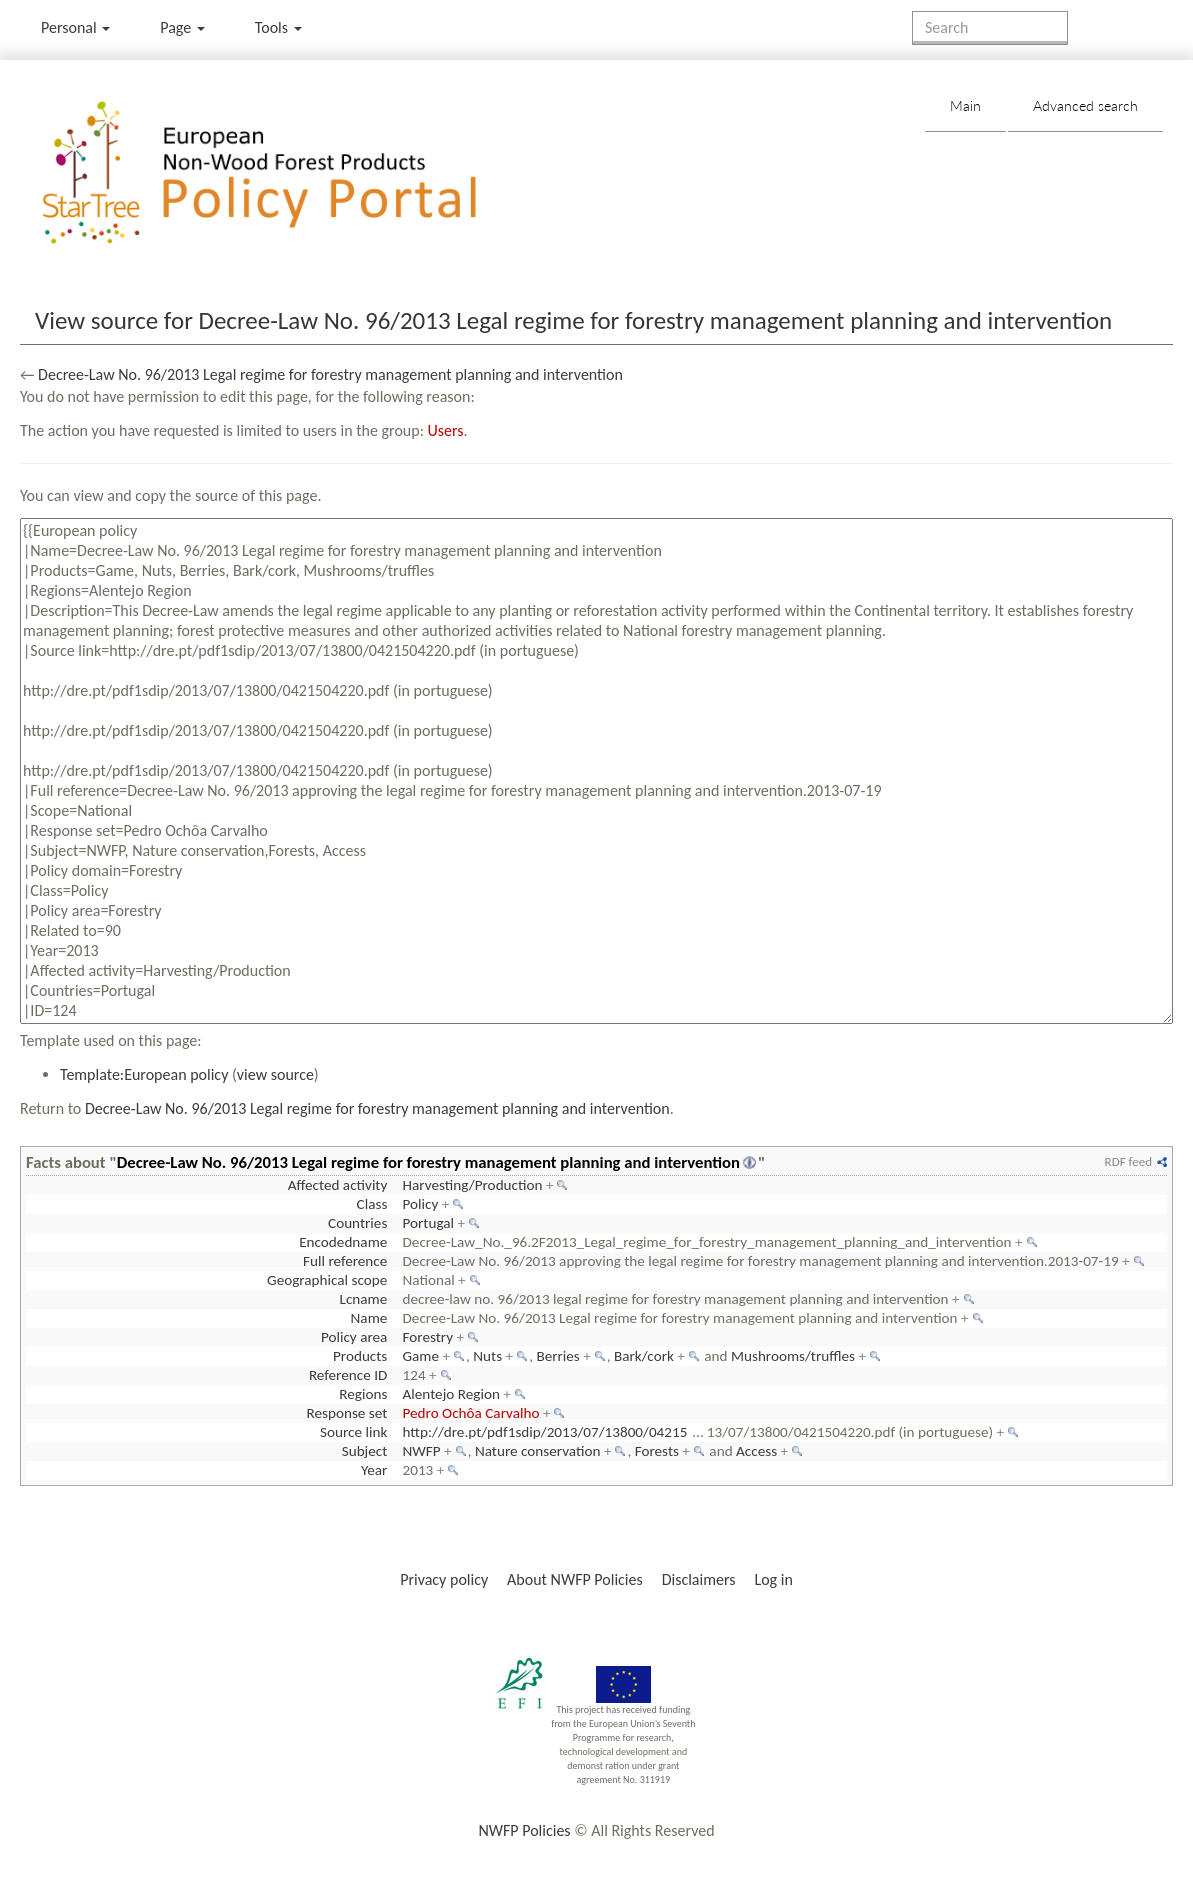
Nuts (487, 1356)
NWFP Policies (524, 1830)
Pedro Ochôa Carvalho (471, 1413)
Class (372, 1204)
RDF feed (1128, 1161)
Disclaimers (699, 1579)
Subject (365, 1451)
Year (374, 1470)
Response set (346, 1413)
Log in (773, 1579)
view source (275, 1074)
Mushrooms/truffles (793, 1356)
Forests (657, 1451)
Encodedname (343, 1242)
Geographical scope (327, 1280)
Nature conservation (538, 1451)
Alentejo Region (451, 1394)
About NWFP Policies (575, 1579)
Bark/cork (644, 1356)
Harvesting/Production (473, 1185)
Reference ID (348, 1375)
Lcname (364, 1299)
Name (369, 1318)
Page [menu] (182, 27)
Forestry (428, 1337)
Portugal (429, 1223)
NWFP (422, 1451)
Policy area (354, 1337)
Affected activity (338, 1185)
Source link (353, 1432)
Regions (363, 1394)
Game (421, 1356)
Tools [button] (278, 27)
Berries (557, 1356)
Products (360, 1356)
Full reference (345, 1261)
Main (965, 105)
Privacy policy (444, 1579)
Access (756, 1451)
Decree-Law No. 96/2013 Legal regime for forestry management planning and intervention (330, 374)
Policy (421, 1204)
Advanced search (1085, 105)
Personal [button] (75, 27)
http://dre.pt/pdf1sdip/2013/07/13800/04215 (545, 1432)
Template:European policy (144, 1074)
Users (446, 430)
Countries (357, 1223)
